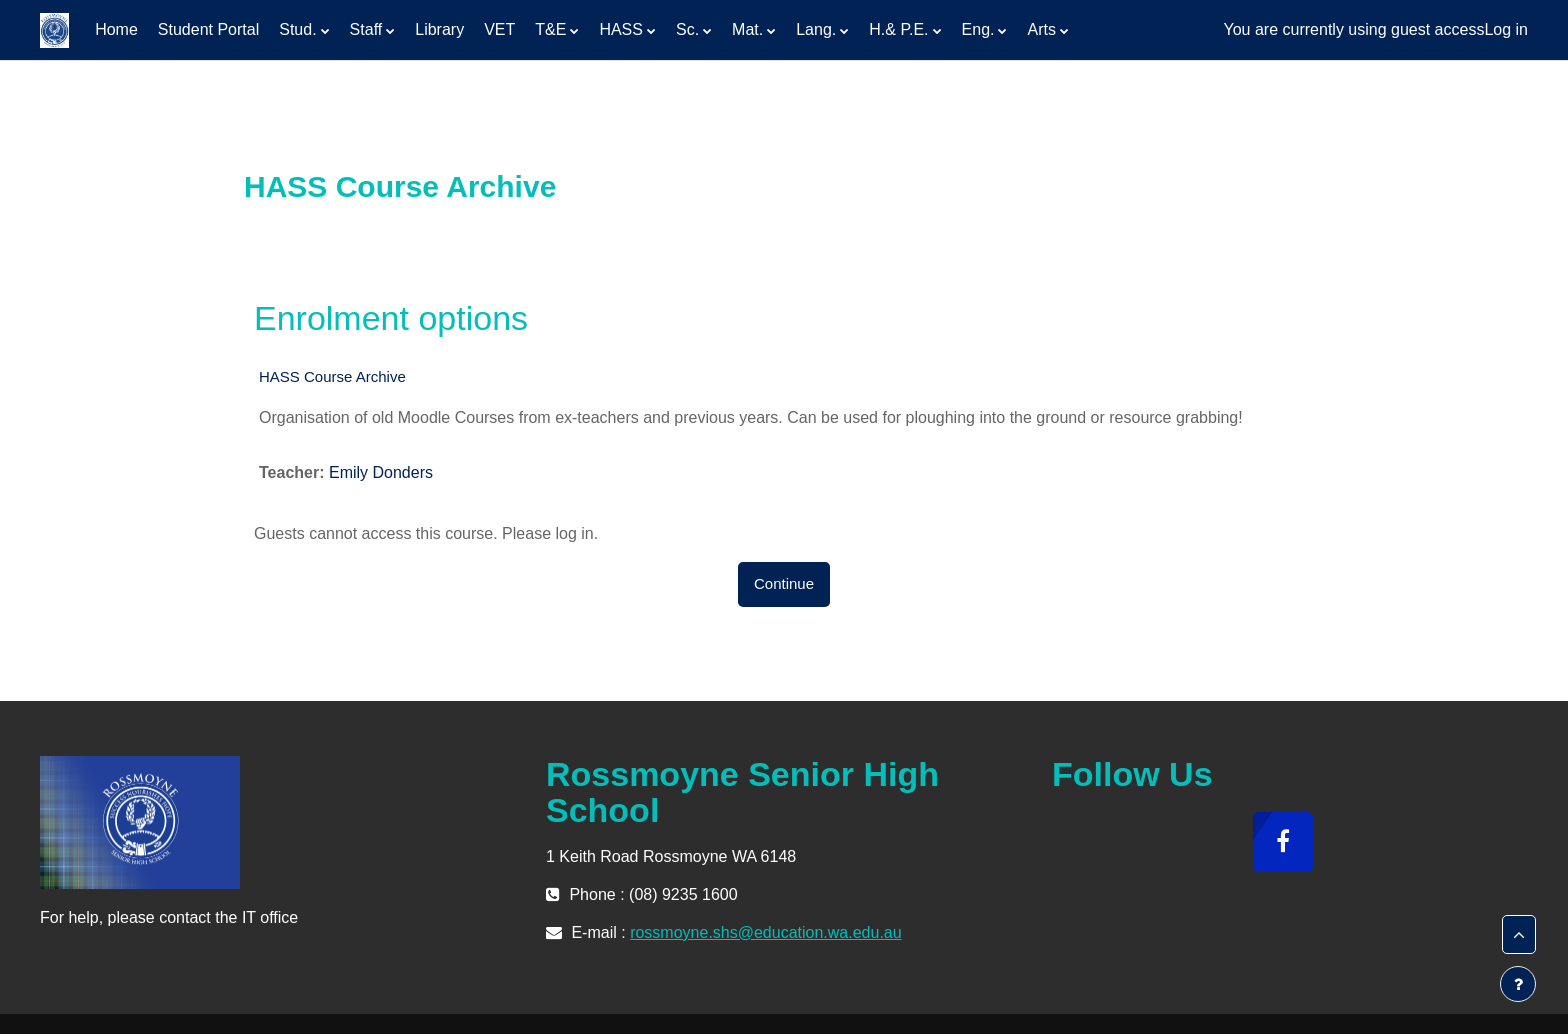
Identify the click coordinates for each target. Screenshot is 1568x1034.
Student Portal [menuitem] (208, 29)
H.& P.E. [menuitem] (898, 29)
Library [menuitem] (439, 29)
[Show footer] (1518, 984)
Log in (1506, 29)
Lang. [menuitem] (816, 29)
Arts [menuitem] (1041, 29)
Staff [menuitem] (366, 29)
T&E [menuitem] (550, 29)
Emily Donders (381, 472)
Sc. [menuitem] (687, 29)
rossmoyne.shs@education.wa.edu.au (766, 932)
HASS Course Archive (332, 376)
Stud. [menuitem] (297, 29)
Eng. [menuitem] (978, 29)
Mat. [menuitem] (747, 29)
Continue (784, 583)
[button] (1519, 935)
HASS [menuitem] (621, 29)
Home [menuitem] (116, 29)
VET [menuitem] (499, 29)
